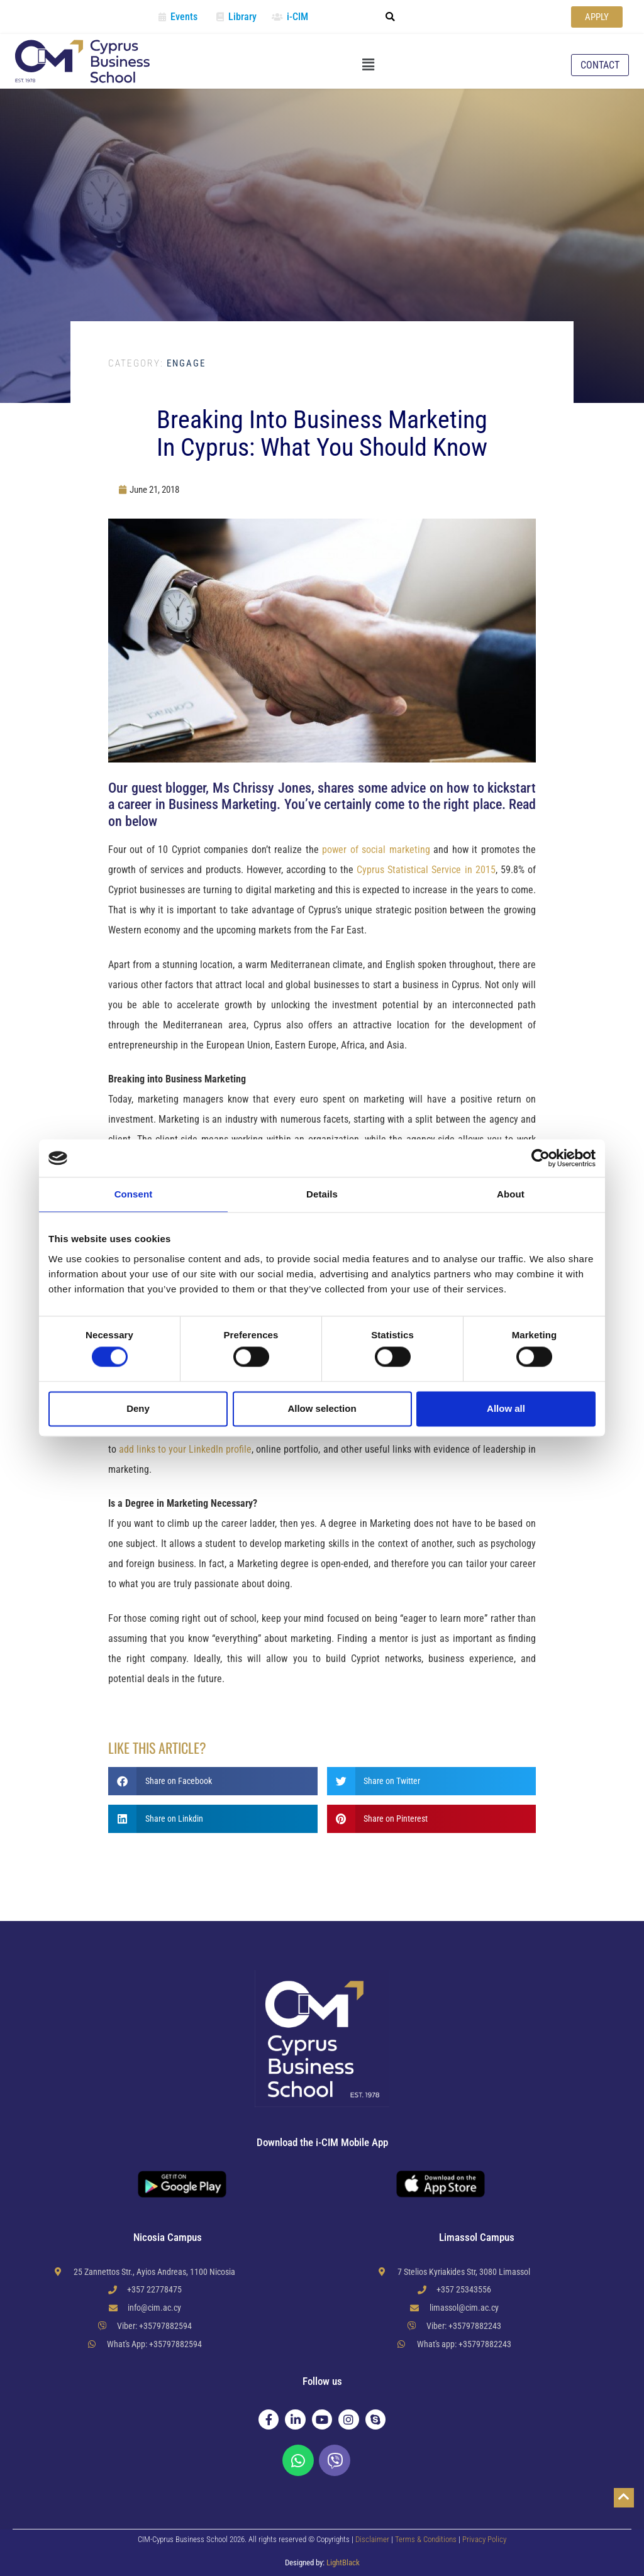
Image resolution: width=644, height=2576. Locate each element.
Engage (157, 363)
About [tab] (511, 1194)
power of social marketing (376, 850)
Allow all (506, 1408)
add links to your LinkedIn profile (185, 1449)
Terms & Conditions (426, 2539)
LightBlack (343, 2562)
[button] (390, 17)
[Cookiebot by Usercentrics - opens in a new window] (541, 1157)
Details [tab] (322, 1194)
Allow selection (321, 1408)
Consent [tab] (133, 1194)
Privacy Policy (484, 2539)
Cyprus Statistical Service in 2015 (426, 870)
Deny (138, 1408)
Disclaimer (372, 2539)
